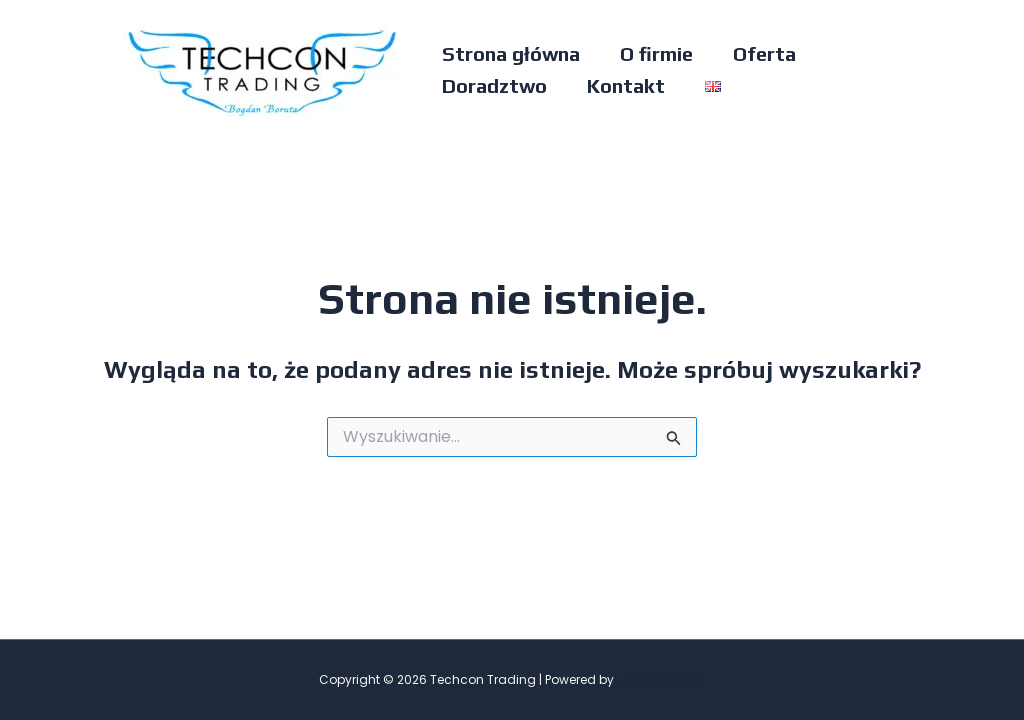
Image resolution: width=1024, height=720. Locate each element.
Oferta (764, 53)
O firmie (656, 53)
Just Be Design (661, 679)
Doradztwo (494, 85)
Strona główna (511, 53)
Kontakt (626, 85)
